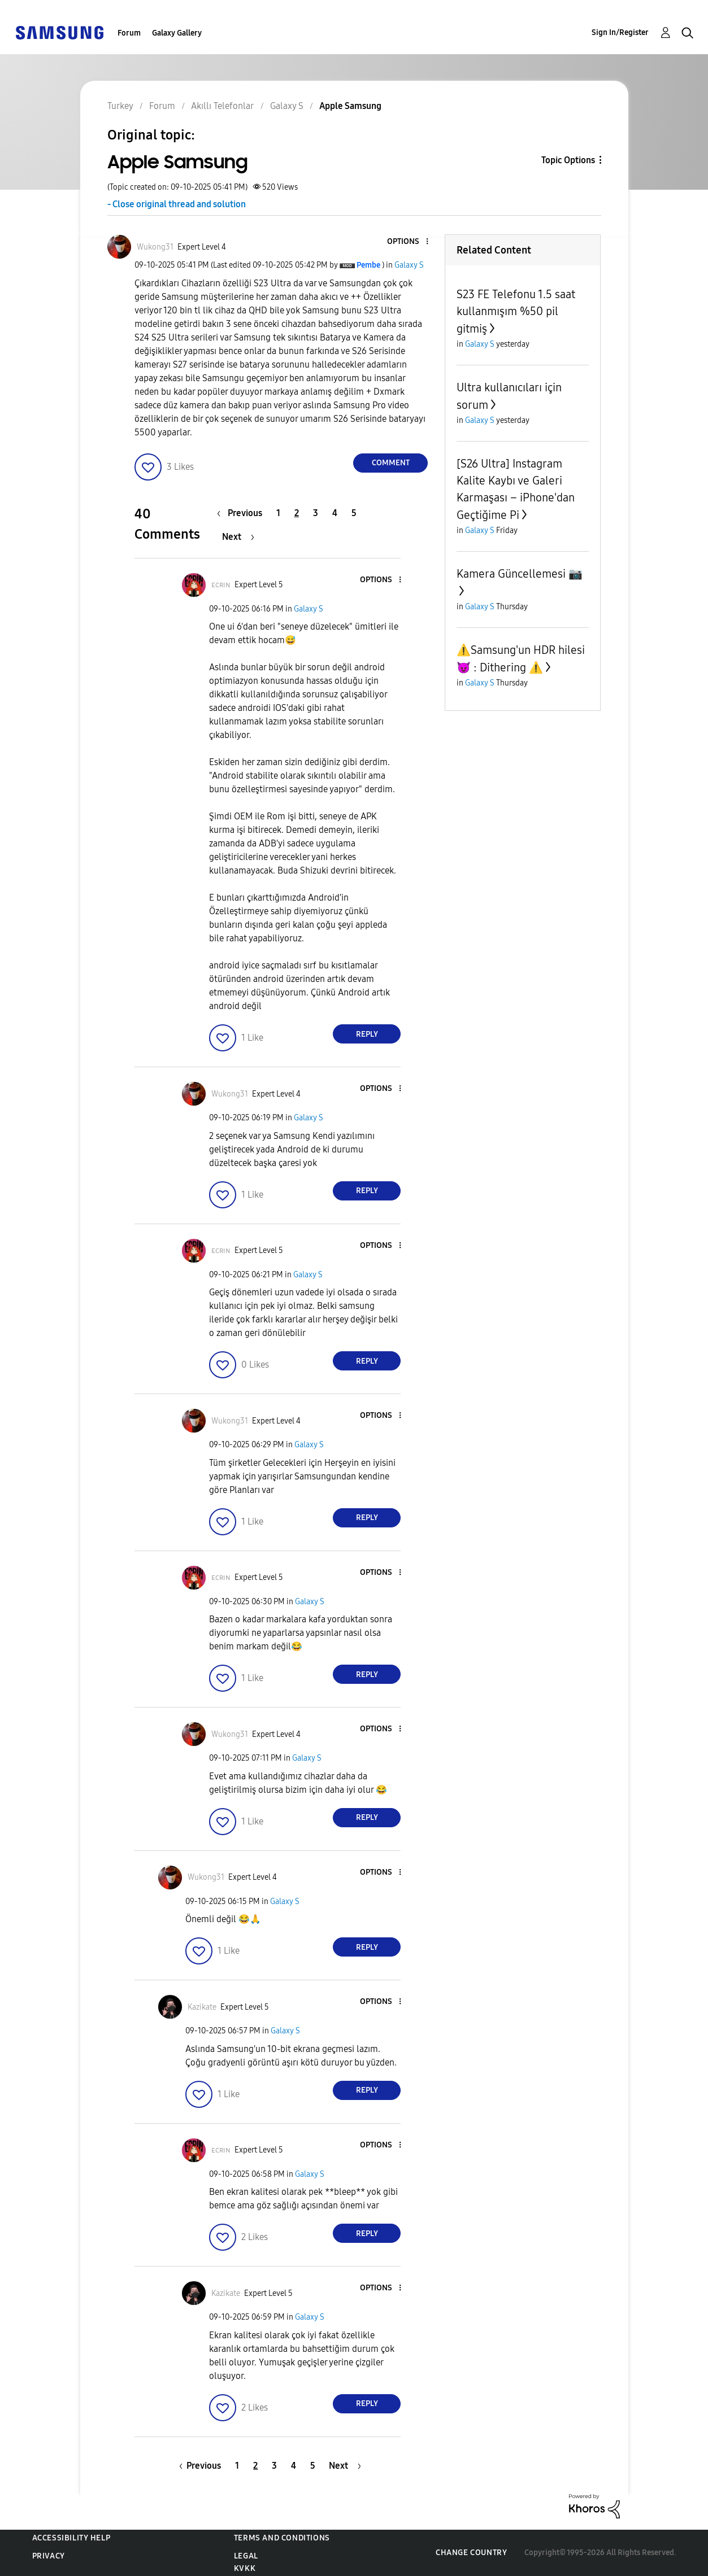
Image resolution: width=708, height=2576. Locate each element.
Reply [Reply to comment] (367, 1034)
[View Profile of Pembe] (368, 265)
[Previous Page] (242, 513)
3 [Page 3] (315, 513)
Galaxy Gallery (177, 33)
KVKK (244, 2568)
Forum (129, 33)
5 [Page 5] (354, 513)
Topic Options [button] (568, 160)
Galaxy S (409, 265)
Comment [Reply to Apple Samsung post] (391, 463)
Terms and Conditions (282, 2538)
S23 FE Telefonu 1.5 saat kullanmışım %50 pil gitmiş (516, 311)
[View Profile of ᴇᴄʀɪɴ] (221, 585)
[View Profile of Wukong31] (155, 247)
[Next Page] (238, 536)
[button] (408, 242)
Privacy (48, 2556)
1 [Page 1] (278, 513)
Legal (246, 2556)
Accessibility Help (71, 2538)
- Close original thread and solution (176, 204)
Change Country (471, 2552)
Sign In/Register (620, 32)
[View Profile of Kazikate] (202, 2007)
